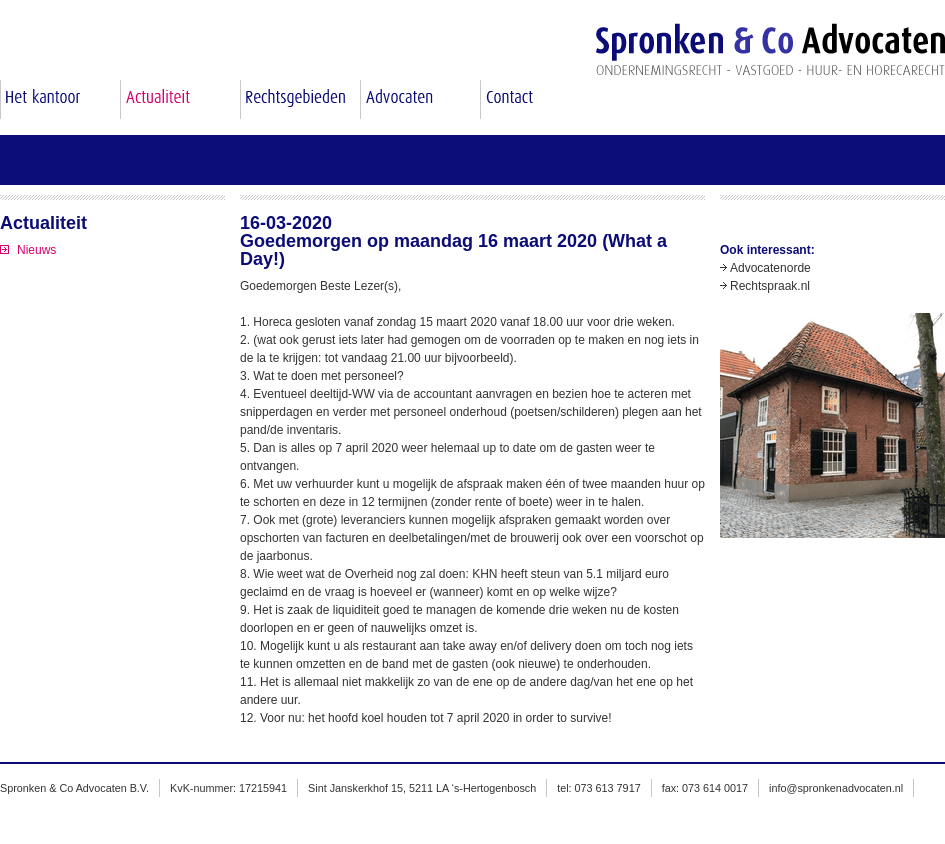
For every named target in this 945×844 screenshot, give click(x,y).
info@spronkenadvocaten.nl (836, 788)
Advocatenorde (770, 268)
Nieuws (36, 250)
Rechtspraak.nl (770, 286)
